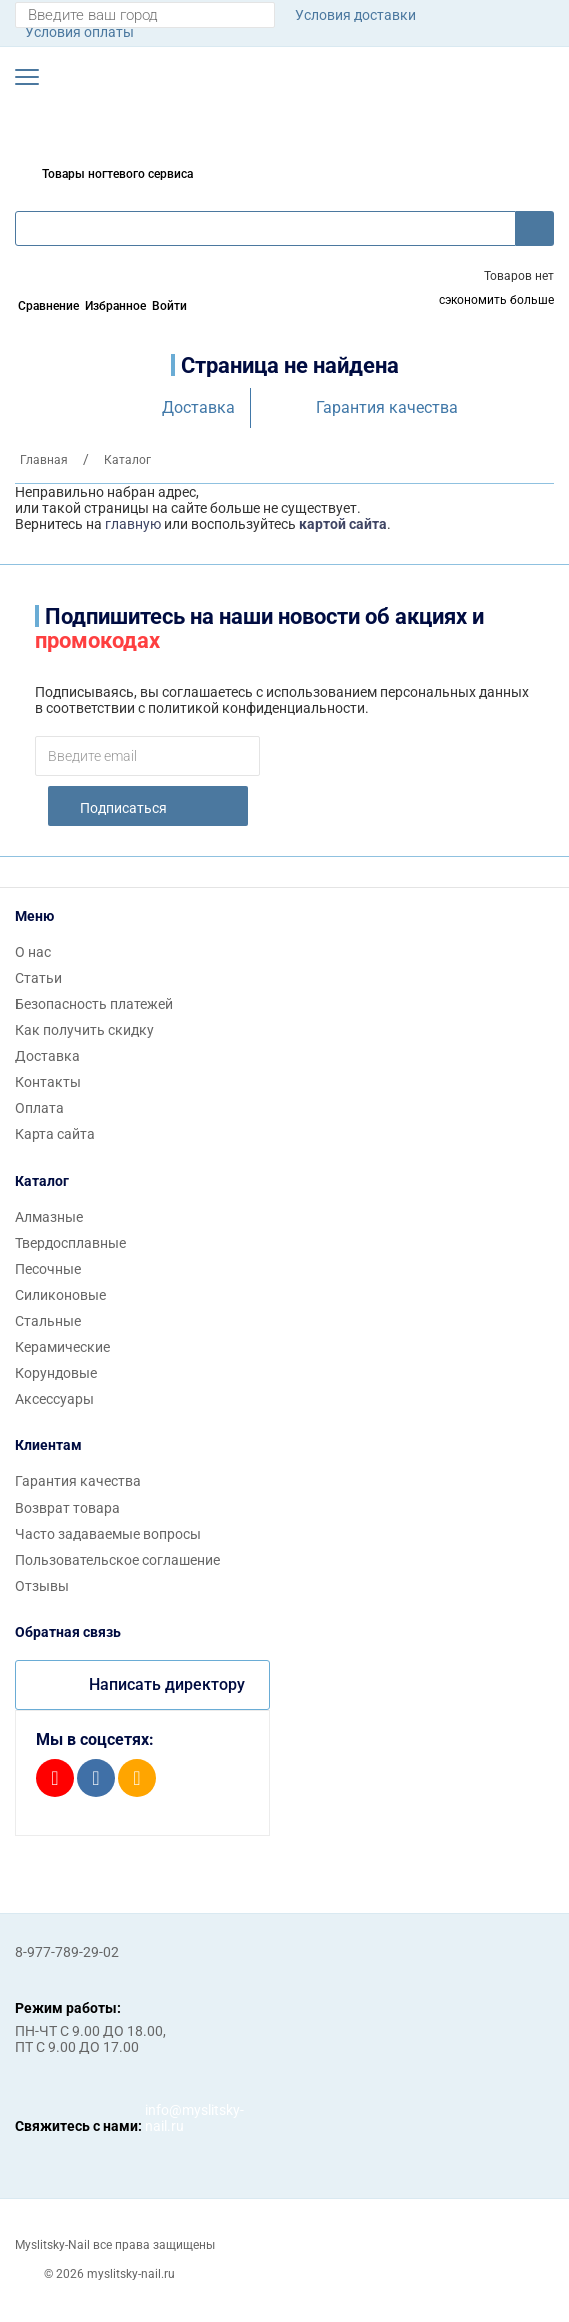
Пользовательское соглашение (117, 1560)
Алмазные (49, 1217)
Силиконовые (60, 1295)
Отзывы (42, 1586)
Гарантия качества (387, 407)
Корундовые (56, 1373)
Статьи (38, 978)
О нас (33, 952)
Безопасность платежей (94, 1004)
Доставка (198, 407)
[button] (27, 77)
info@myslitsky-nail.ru (165, 2118)
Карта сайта (55, 1134)
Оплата (39, 1108)
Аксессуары (54, 1399)
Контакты (48, 1082)
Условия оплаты (79, 32)
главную (133, 524)
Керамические (62, 1347)
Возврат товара (67, 1508)
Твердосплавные (70, 1243)
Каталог (42, 1181)
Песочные (48, 1269)
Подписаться (123, 808)
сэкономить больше (496, 300)
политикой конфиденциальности (256, 708)
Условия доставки (355, 15)
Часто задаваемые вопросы (108, 1534)
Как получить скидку (84, 1030)
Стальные (48, 1321)
